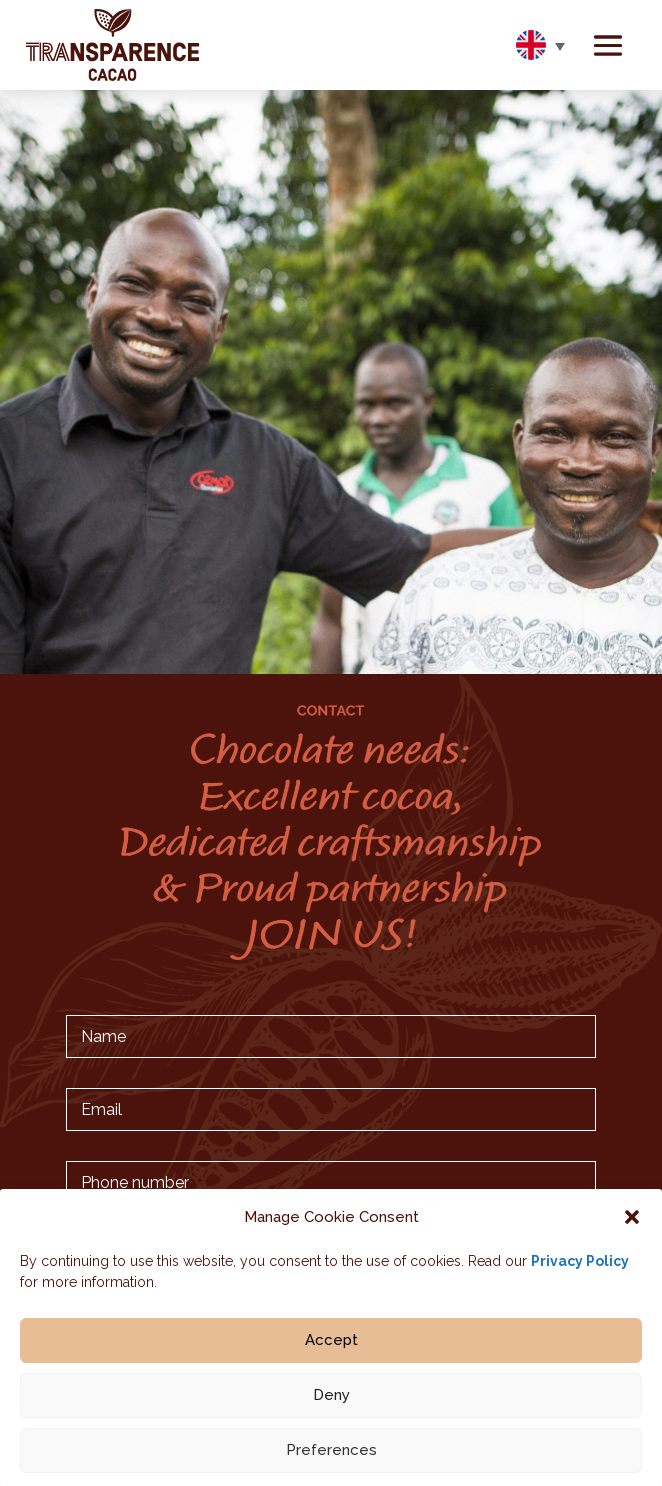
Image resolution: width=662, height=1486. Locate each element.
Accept (331, 1348)
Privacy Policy (580, 1269)
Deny (331, 1403)
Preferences (331, 1458)
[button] (632, 1225)
